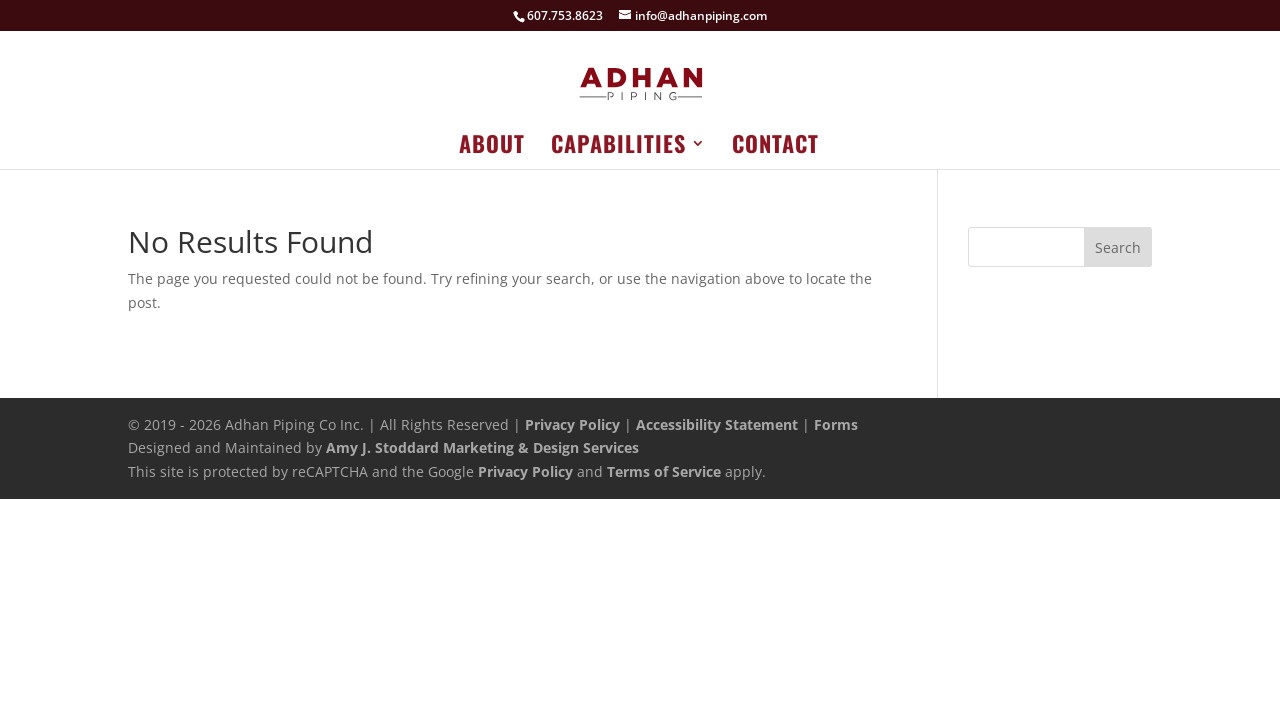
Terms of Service (664, 471)
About (492, 147)
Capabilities (618, 147)
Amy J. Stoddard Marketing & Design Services (482, 447)
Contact (775, 147)
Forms (836, 424)
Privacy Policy (572, 424)
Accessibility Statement (717, 424)
